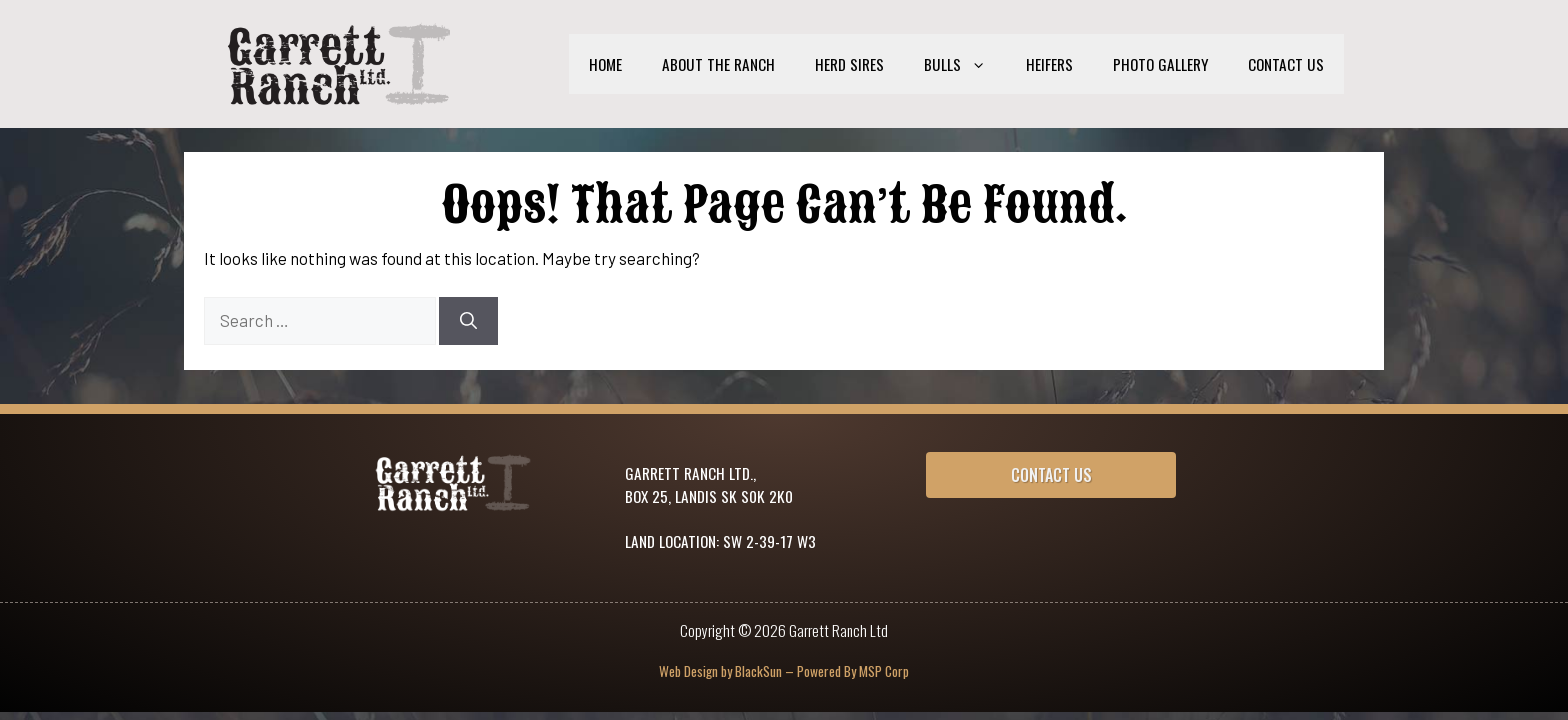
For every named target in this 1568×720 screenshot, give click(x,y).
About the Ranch (718, 64)
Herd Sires (849, 64)
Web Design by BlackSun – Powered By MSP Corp (784, 671)
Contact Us (1286, 64)
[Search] (468, 321)
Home (605, 64)
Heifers (1049, 64)
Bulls (965, 64)
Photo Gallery (1160, 64)
